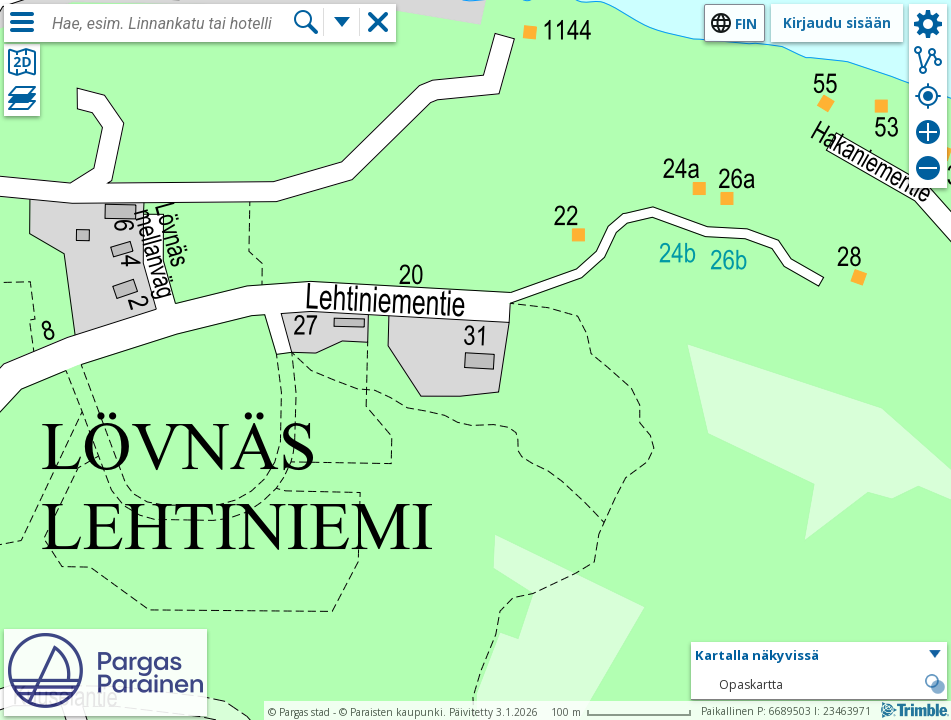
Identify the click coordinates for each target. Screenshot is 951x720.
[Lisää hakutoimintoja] (342, 22)
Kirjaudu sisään (837, 22)
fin (746, 23)
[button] (819, 656)
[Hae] (306, 22)
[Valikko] (22, 22)
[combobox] (172, 24)
